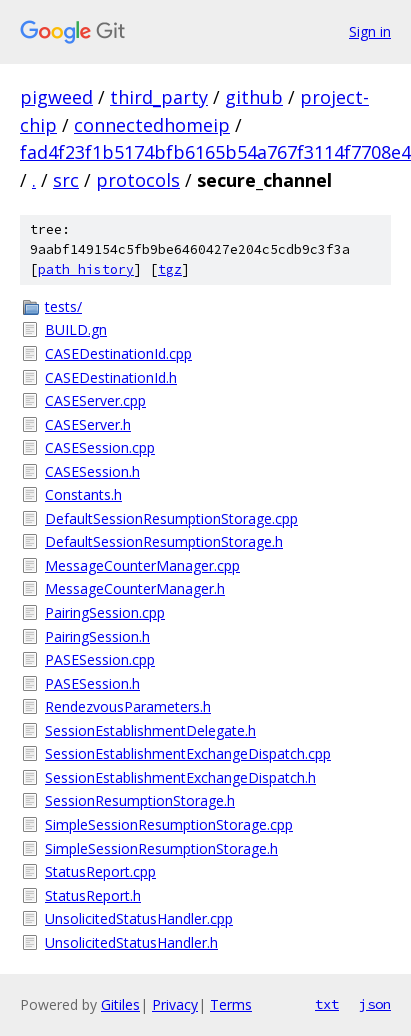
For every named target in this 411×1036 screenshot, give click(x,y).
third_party (159, 97)
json (375, 1004)
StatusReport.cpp (100, 871)
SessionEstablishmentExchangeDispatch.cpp (188, 753)
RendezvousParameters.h (128, 706)
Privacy (175, 1004)
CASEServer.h (88, 424)
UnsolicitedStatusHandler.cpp (139, 918)
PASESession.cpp (100, 659)
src (66, 180)
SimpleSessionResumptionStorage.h (161, 848)
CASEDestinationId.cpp (118, 353)
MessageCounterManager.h (135, 588)
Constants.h (83, 494)
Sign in (370, 31)
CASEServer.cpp (95, 400)
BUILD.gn (76, 329)
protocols (138, 180)
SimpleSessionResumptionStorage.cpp (169, 824)
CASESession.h (92, 471)
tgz (170, 269)
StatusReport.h (93, 895)
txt (327, 1004)
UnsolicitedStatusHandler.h (131, 942)
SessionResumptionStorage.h (140, 800)
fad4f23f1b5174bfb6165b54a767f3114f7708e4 (215, 152)
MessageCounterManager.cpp (142, 565)
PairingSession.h (97, 636)
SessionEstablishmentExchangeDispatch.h (180, 777)
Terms (231, 1004)
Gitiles (120, 1004)
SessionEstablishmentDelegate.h (150, 730)
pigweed (56, 97)
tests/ (63, 306)
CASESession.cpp (100, 447)
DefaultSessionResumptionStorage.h (164, 541)
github (254, 97)
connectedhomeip (152, 125)
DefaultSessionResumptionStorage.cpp (171, 518)
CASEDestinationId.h (111, 377)
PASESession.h (92, 683)
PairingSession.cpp (105, 612)
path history (86, 269)
